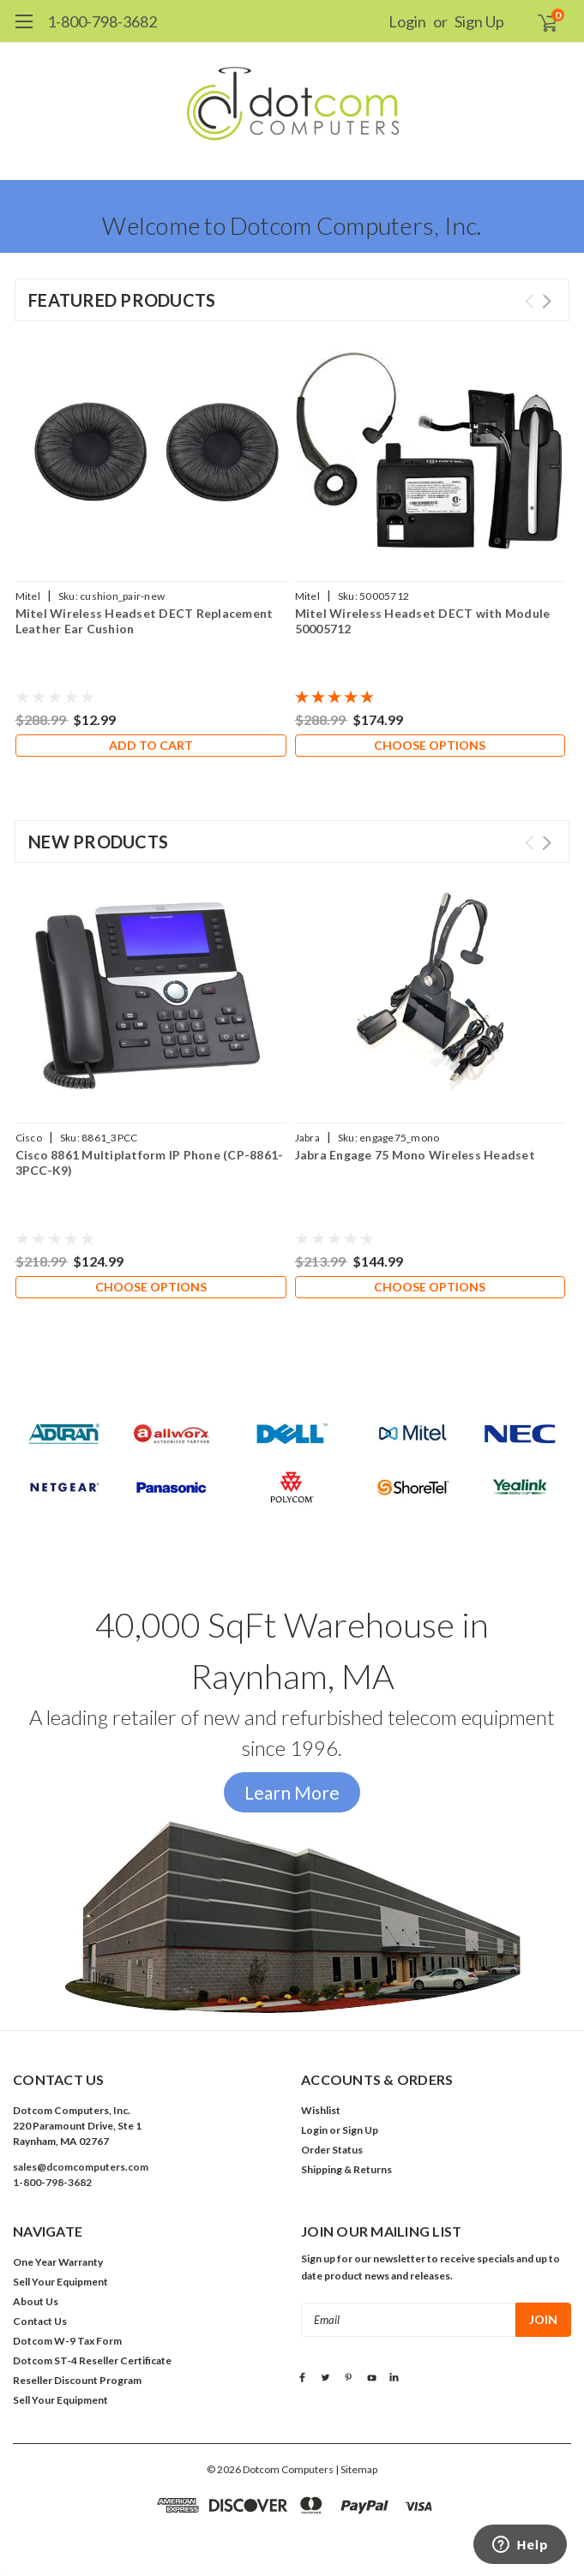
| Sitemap (356, 2469)
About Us (35, 2301)
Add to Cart (151, 745)
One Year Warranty (58, 2261)
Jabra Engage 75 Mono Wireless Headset (415, 1154)
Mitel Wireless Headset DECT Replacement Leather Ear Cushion (144, 621)
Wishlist (320, 2110)
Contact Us (40, 2321)
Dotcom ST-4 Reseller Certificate (92, 2360)
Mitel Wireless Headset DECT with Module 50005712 (423, 621)
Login (407, 21)
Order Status (332, 2149)
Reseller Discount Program (77, 2380)
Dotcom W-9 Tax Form (67, 2340)
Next (546, 301)
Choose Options (429, 745)
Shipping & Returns (346, 2169)
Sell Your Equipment (60, 2281)
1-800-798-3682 (102, 21)
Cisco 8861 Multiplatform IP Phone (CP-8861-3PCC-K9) (149, 1162)
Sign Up (479, 21)
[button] (292, 1463)
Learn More (292, 1792)
